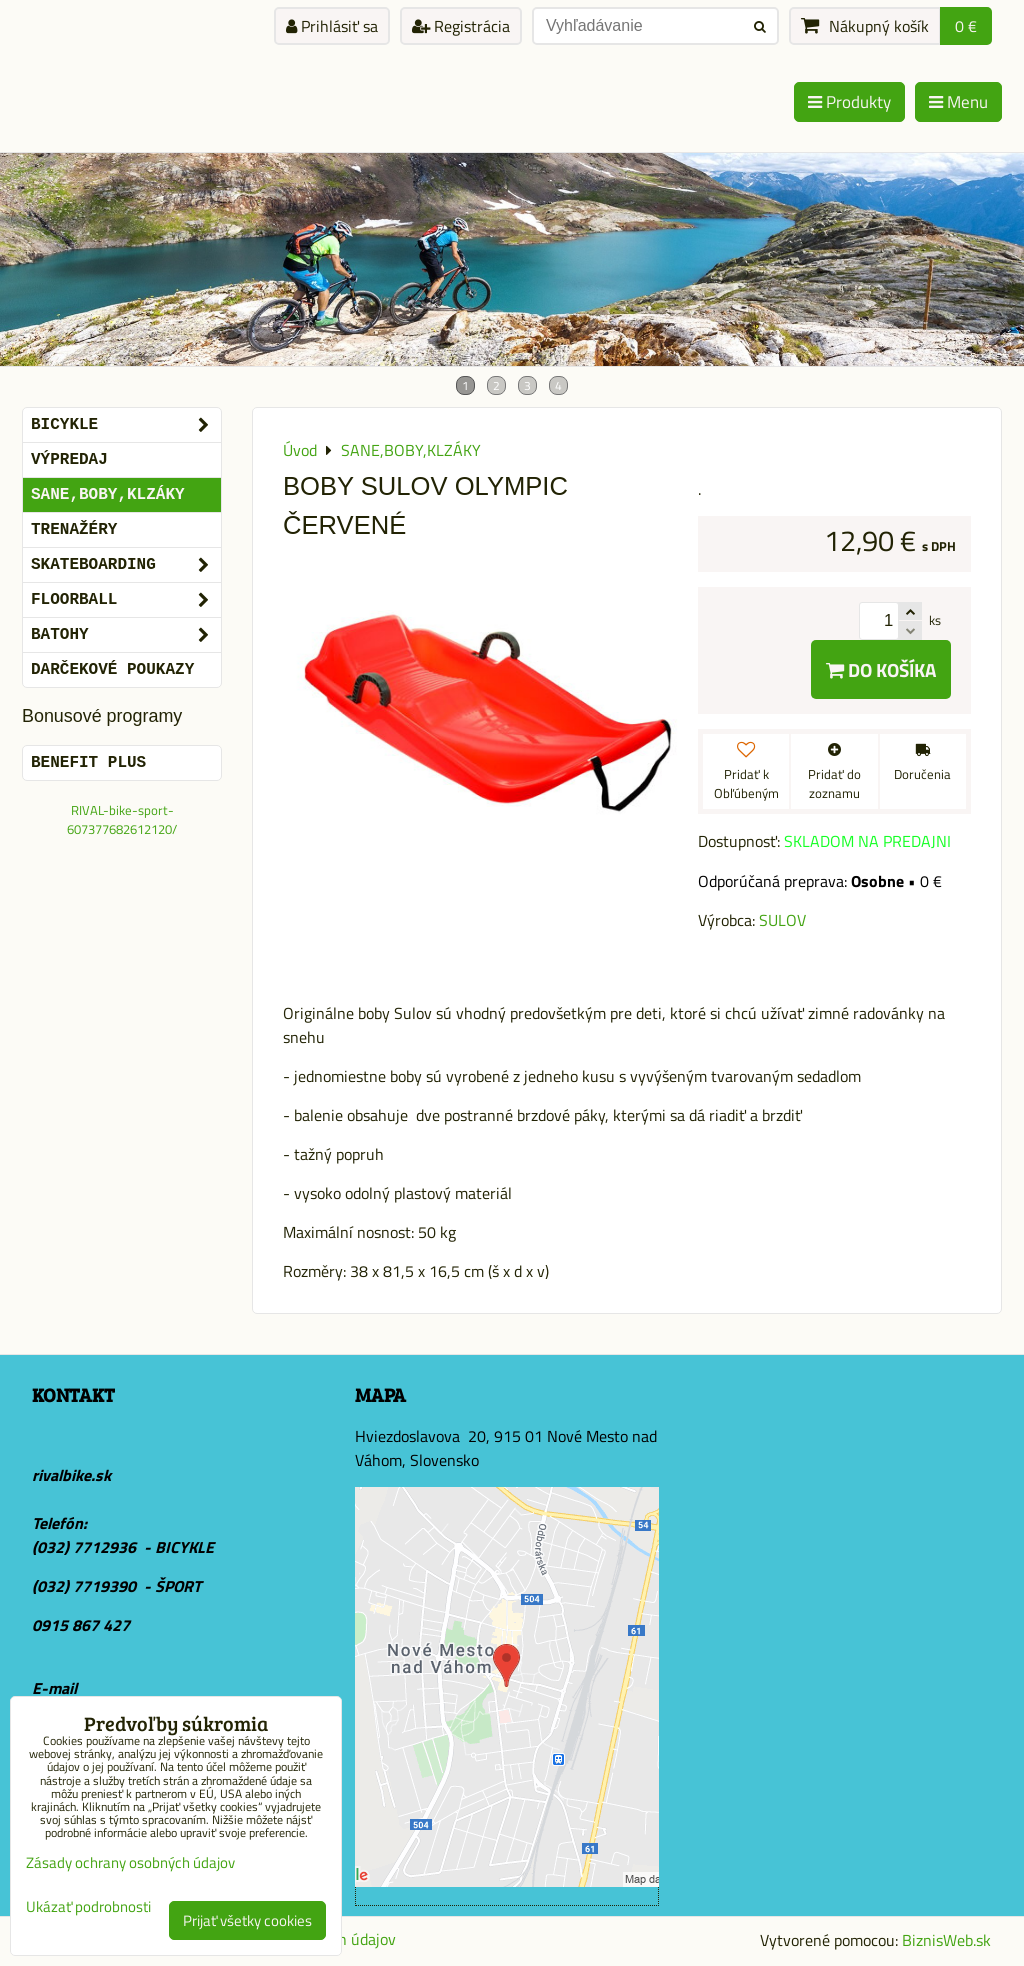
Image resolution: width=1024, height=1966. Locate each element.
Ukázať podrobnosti (88, 1907)
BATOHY (126, 635)
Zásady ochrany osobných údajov (130, 1862)
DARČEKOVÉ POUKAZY (112, 670)
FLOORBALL (126, 600)
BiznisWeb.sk (946, 1940)
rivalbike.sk (71, 1475)
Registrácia (461, 26)
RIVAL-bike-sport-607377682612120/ (122, 819)
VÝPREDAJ (69, 460)
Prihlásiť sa (332, 26)
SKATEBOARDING (126, 565)
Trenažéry (74, 530)
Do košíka (881, 669)
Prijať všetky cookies (247, 1920)
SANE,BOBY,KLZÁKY (108, 495)
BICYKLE (126, 425)
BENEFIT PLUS (88, 763)
